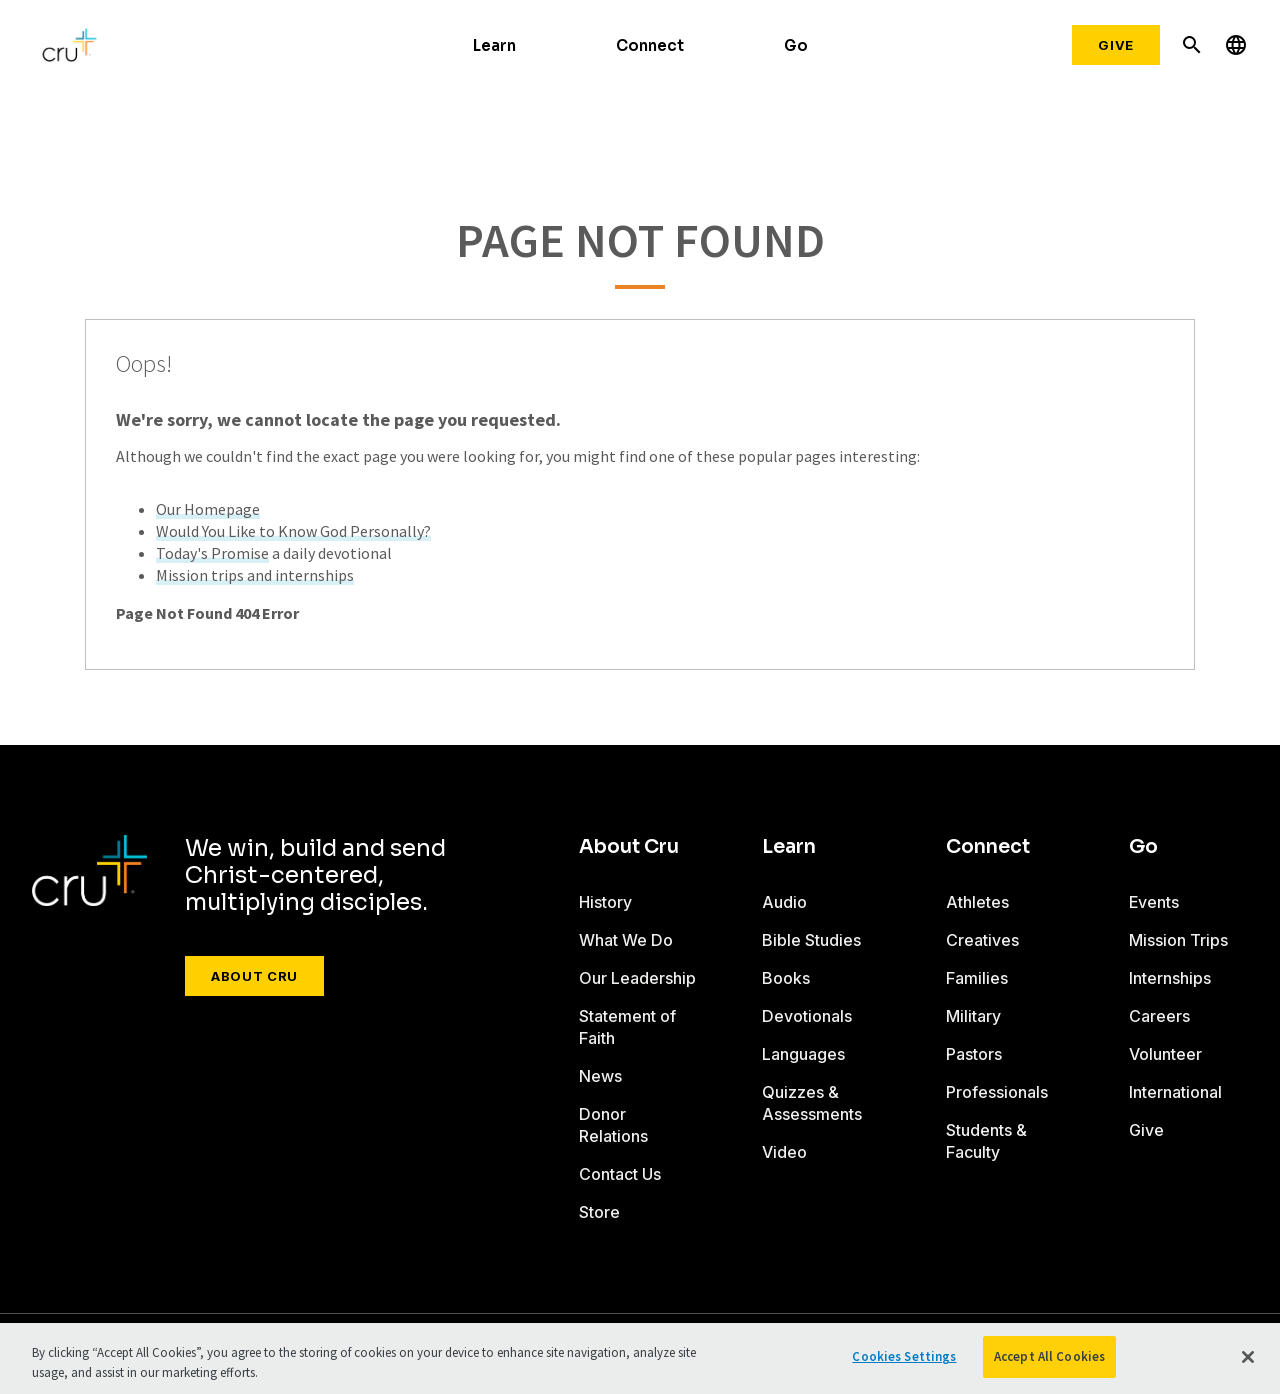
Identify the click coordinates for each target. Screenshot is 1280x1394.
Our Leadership (637, 978)
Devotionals (807, 1016)
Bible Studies (811, 940)
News (600, 1076)
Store (599, 1212)
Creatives (982, 940)
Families (977, 978)
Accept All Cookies (1049, 1356)
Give (1116, 45)
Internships (1170, 978)
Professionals (997, 1092)
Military (973, 1016)
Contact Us (620, 1174)
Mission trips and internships (255, 575)
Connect (650, 45)
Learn (494, 45)
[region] (640, 1358)
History (605, 902)
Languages (803, 1054)
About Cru (254, 976)
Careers (1159, 1016)
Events (1154, 902)
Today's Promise (212, 553)
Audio (784, 902)
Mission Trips (1178, 940)
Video (784, 1152)
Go (796, 45)
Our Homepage (208, 509)
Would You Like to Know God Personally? (293, 531)
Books (786, 978)
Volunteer (1165, 1054)
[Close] (1248, 1357)
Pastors (974, 1054)
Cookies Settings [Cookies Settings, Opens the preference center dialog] (904, 1356)
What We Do (626, 940)
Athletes (977, 902)
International (1175, 1092)
